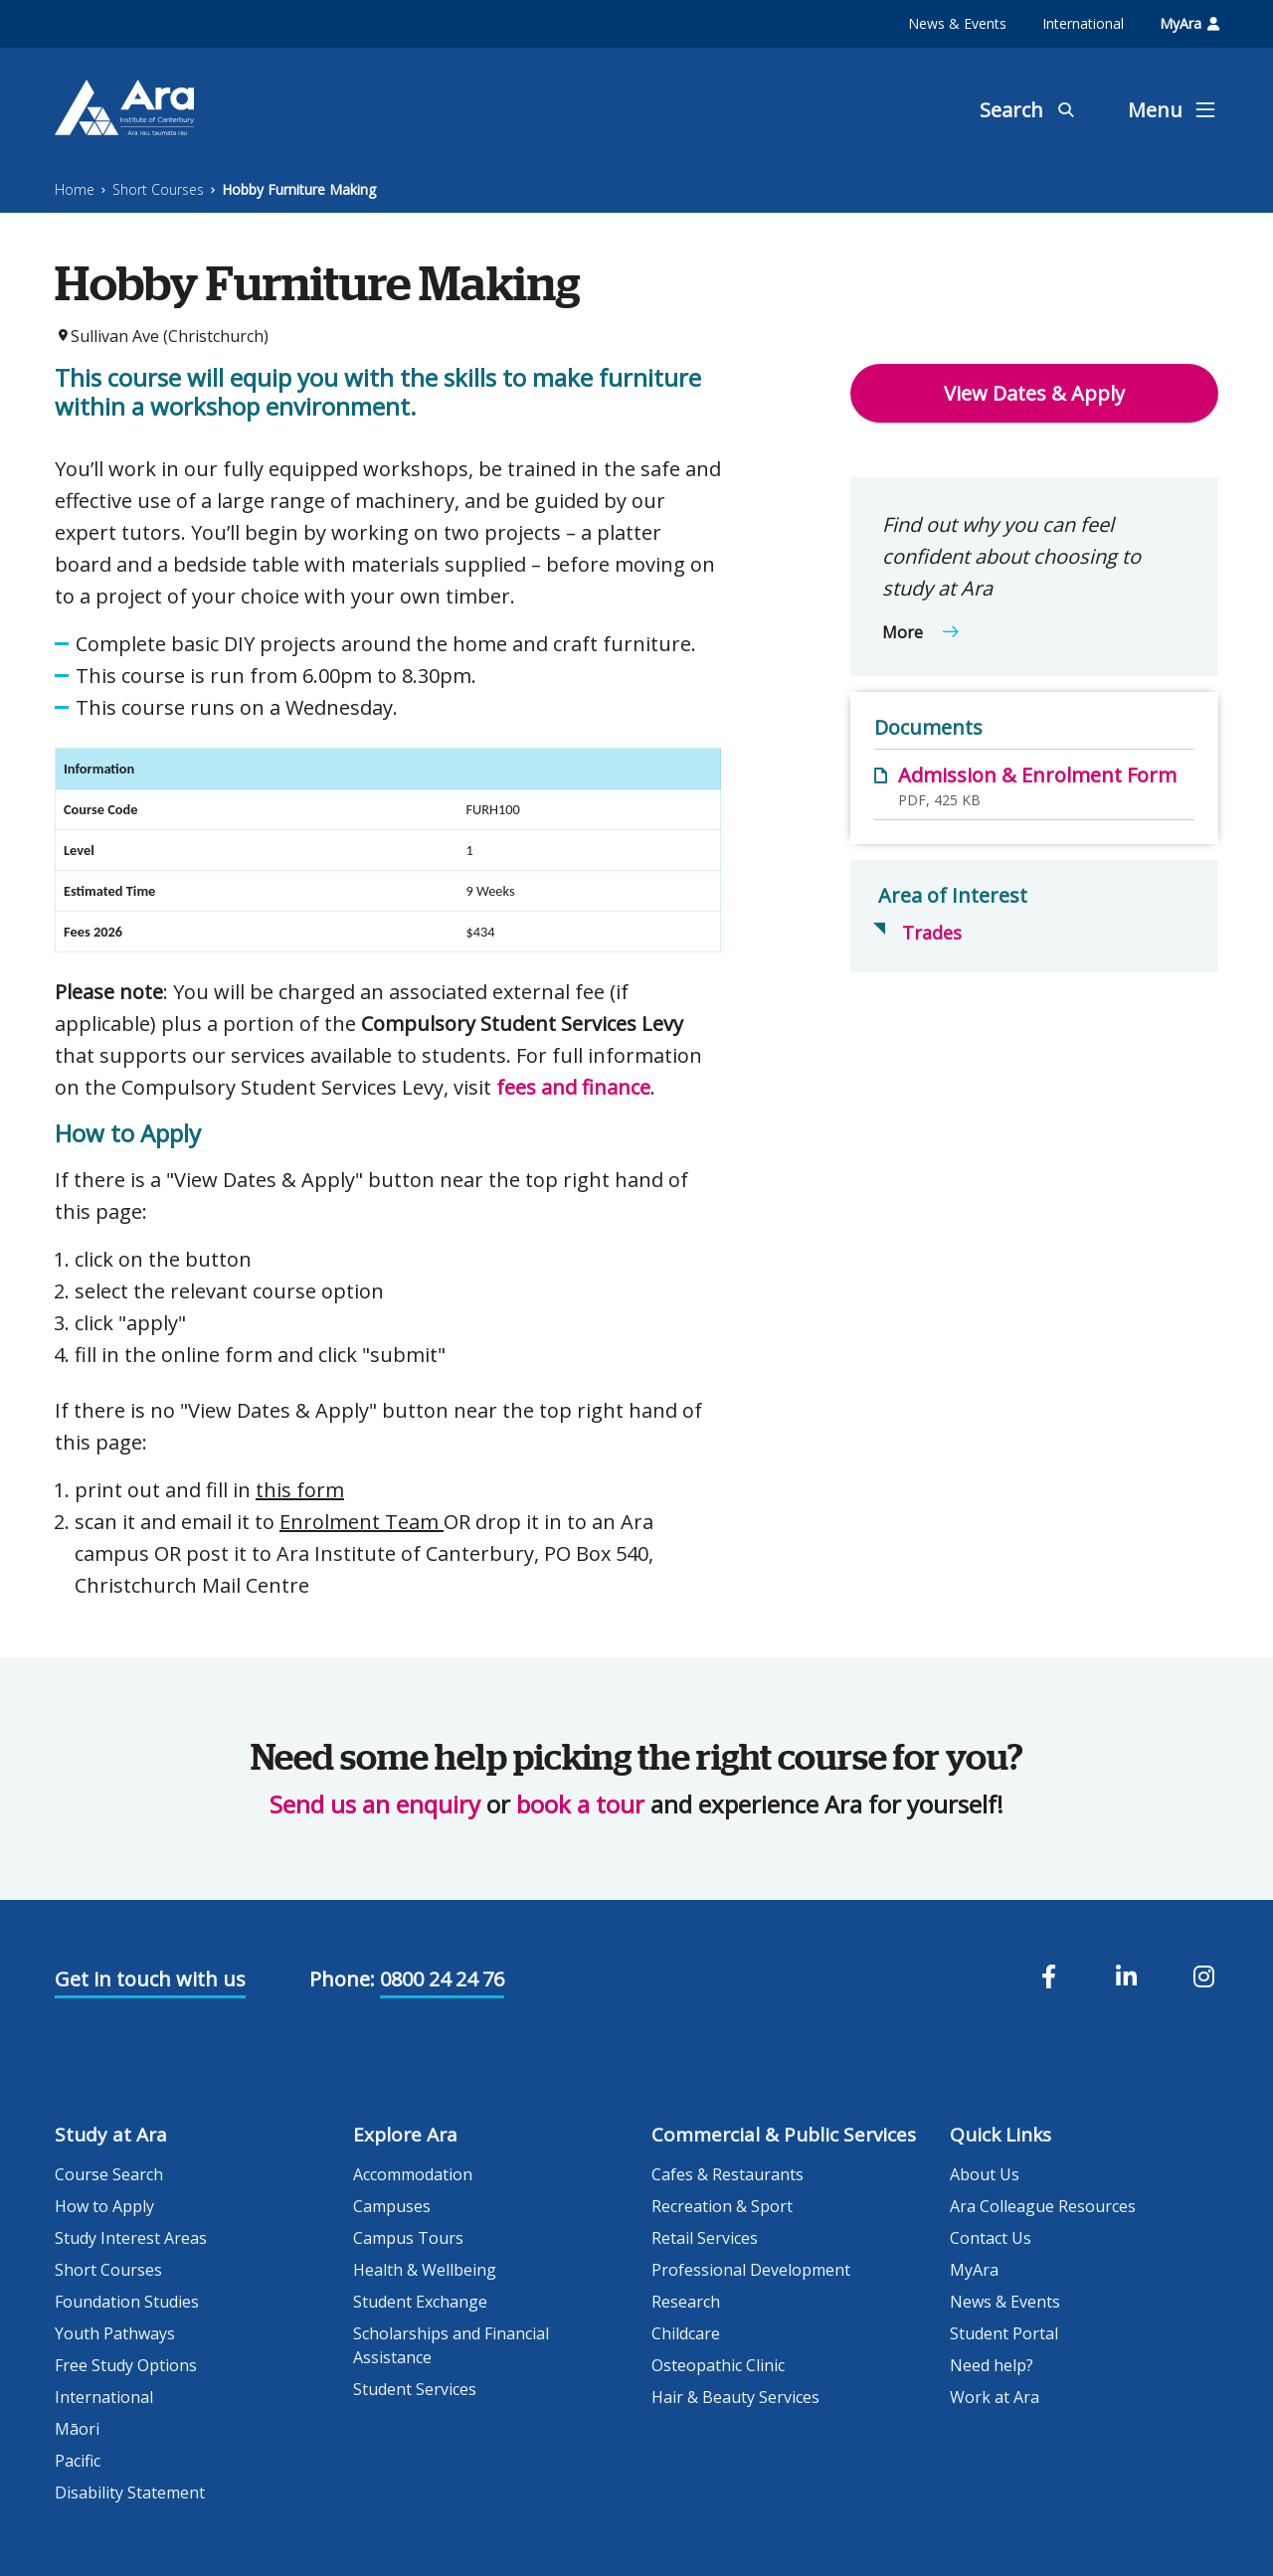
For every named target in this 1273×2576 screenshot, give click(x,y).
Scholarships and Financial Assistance (451, 2345)
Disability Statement (130, 2492)
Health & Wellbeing (424, 2270)
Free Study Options (126, 2365)
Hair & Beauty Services (735, 2397)
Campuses (392, 2206)
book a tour (580, 1804)
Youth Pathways (115, 2333)
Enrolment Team (361, 1521)
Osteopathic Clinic (718, 2365)
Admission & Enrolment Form (1037, 775)
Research (685, 2302)
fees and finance (573, 1087)
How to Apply (104, 2206)
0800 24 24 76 (442, 1979)
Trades (932, 933)
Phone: (342, 1979)
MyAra (1189, 23)
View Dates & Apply (1034, 393)
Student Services (414, 2389)
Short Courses (158, 189)
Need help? (991, 2365)
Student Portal (1004, 2333)
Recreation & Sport (722, 2206)
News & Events (957, 23)
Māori (77, 2429)
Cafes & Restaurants (727, 2174)
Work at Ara (994, 2397)
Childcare (685, 2333)
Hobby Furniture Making (299, 189)
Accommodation (412, 2174)
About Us (984, 2174)
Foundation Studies (127, 2302)
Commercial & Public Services (783, 2134)
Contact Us (990, 2238)
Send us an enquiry (375, 1804)
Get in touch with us (150, 1979)
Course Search (109, 2174)
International (1083, 23)
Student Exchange (420, 2302)
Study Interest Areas (131, 2238)
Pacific (77, 2461)
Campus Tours (408, 2238)
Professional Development (750, 2270)
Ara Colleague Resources (1043, 2206)
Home (74, 189)
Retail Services (704, 2238)
